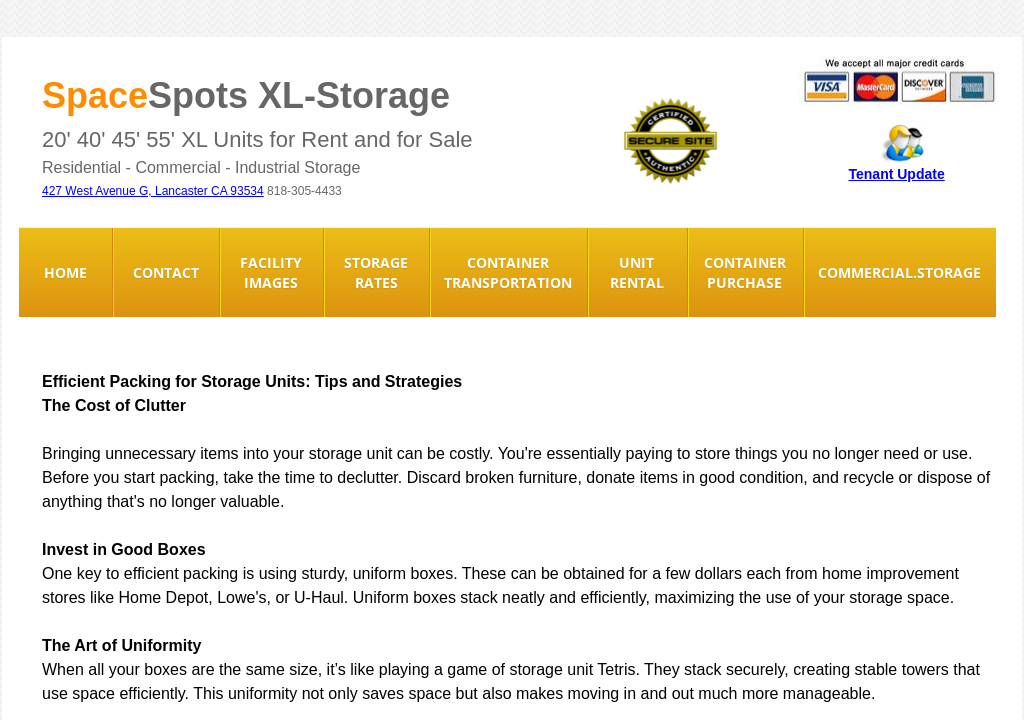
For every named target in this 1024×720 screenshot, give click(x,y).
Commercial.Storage (899, 272)
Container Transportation (508, 272)
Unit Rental (637, 272)
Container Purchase (745, 272)
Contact (166, 272)
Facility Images (271, 272)
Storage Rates (376, 272)
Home (65, 272)
